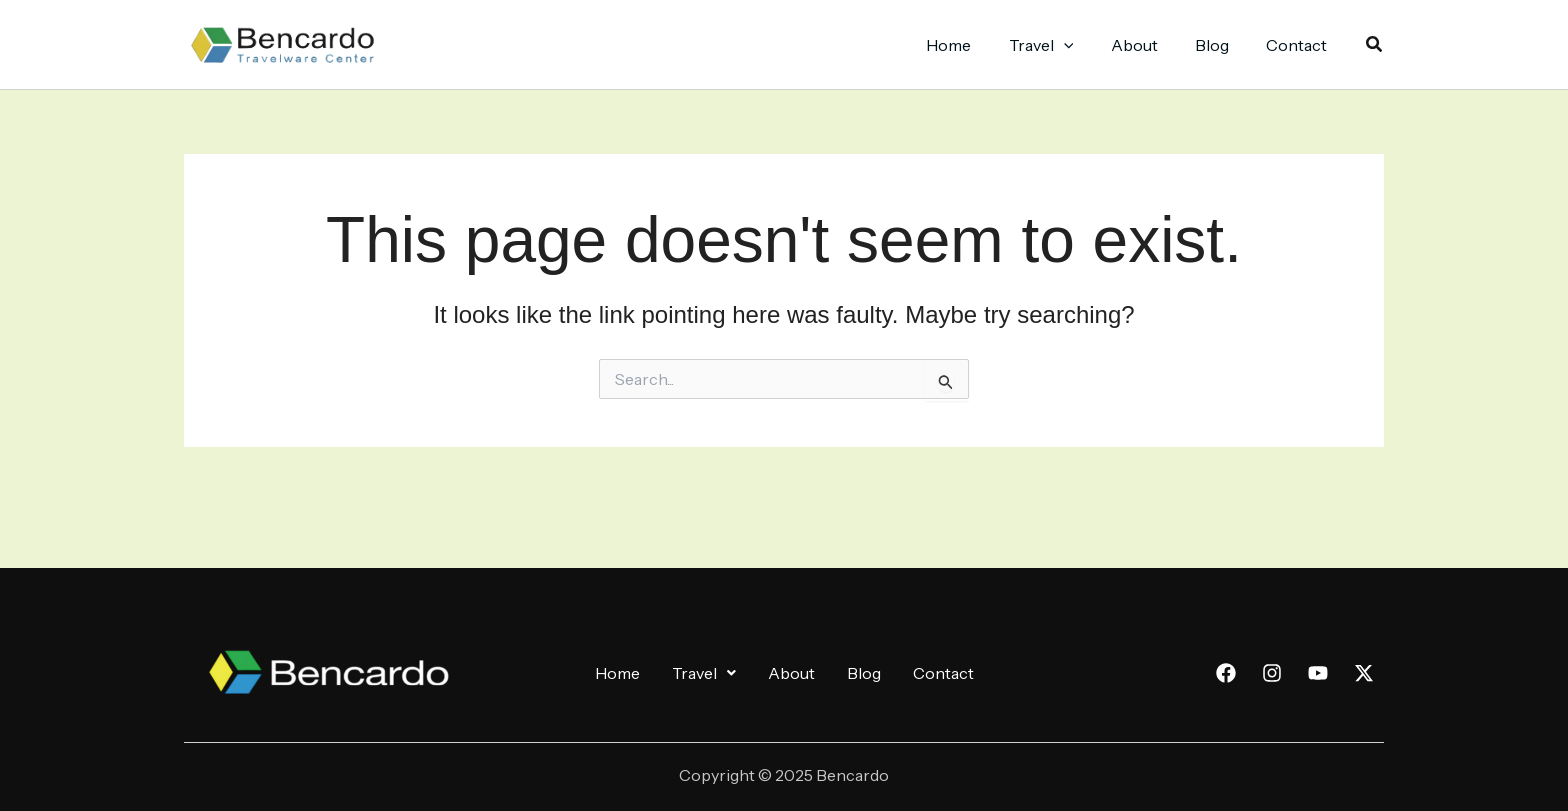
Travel (704, 673)
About (791, 673)
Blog (864, 673)
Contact (943, 673)
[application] (1082, 45)
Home (617, 673)
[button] (1375, 45)
